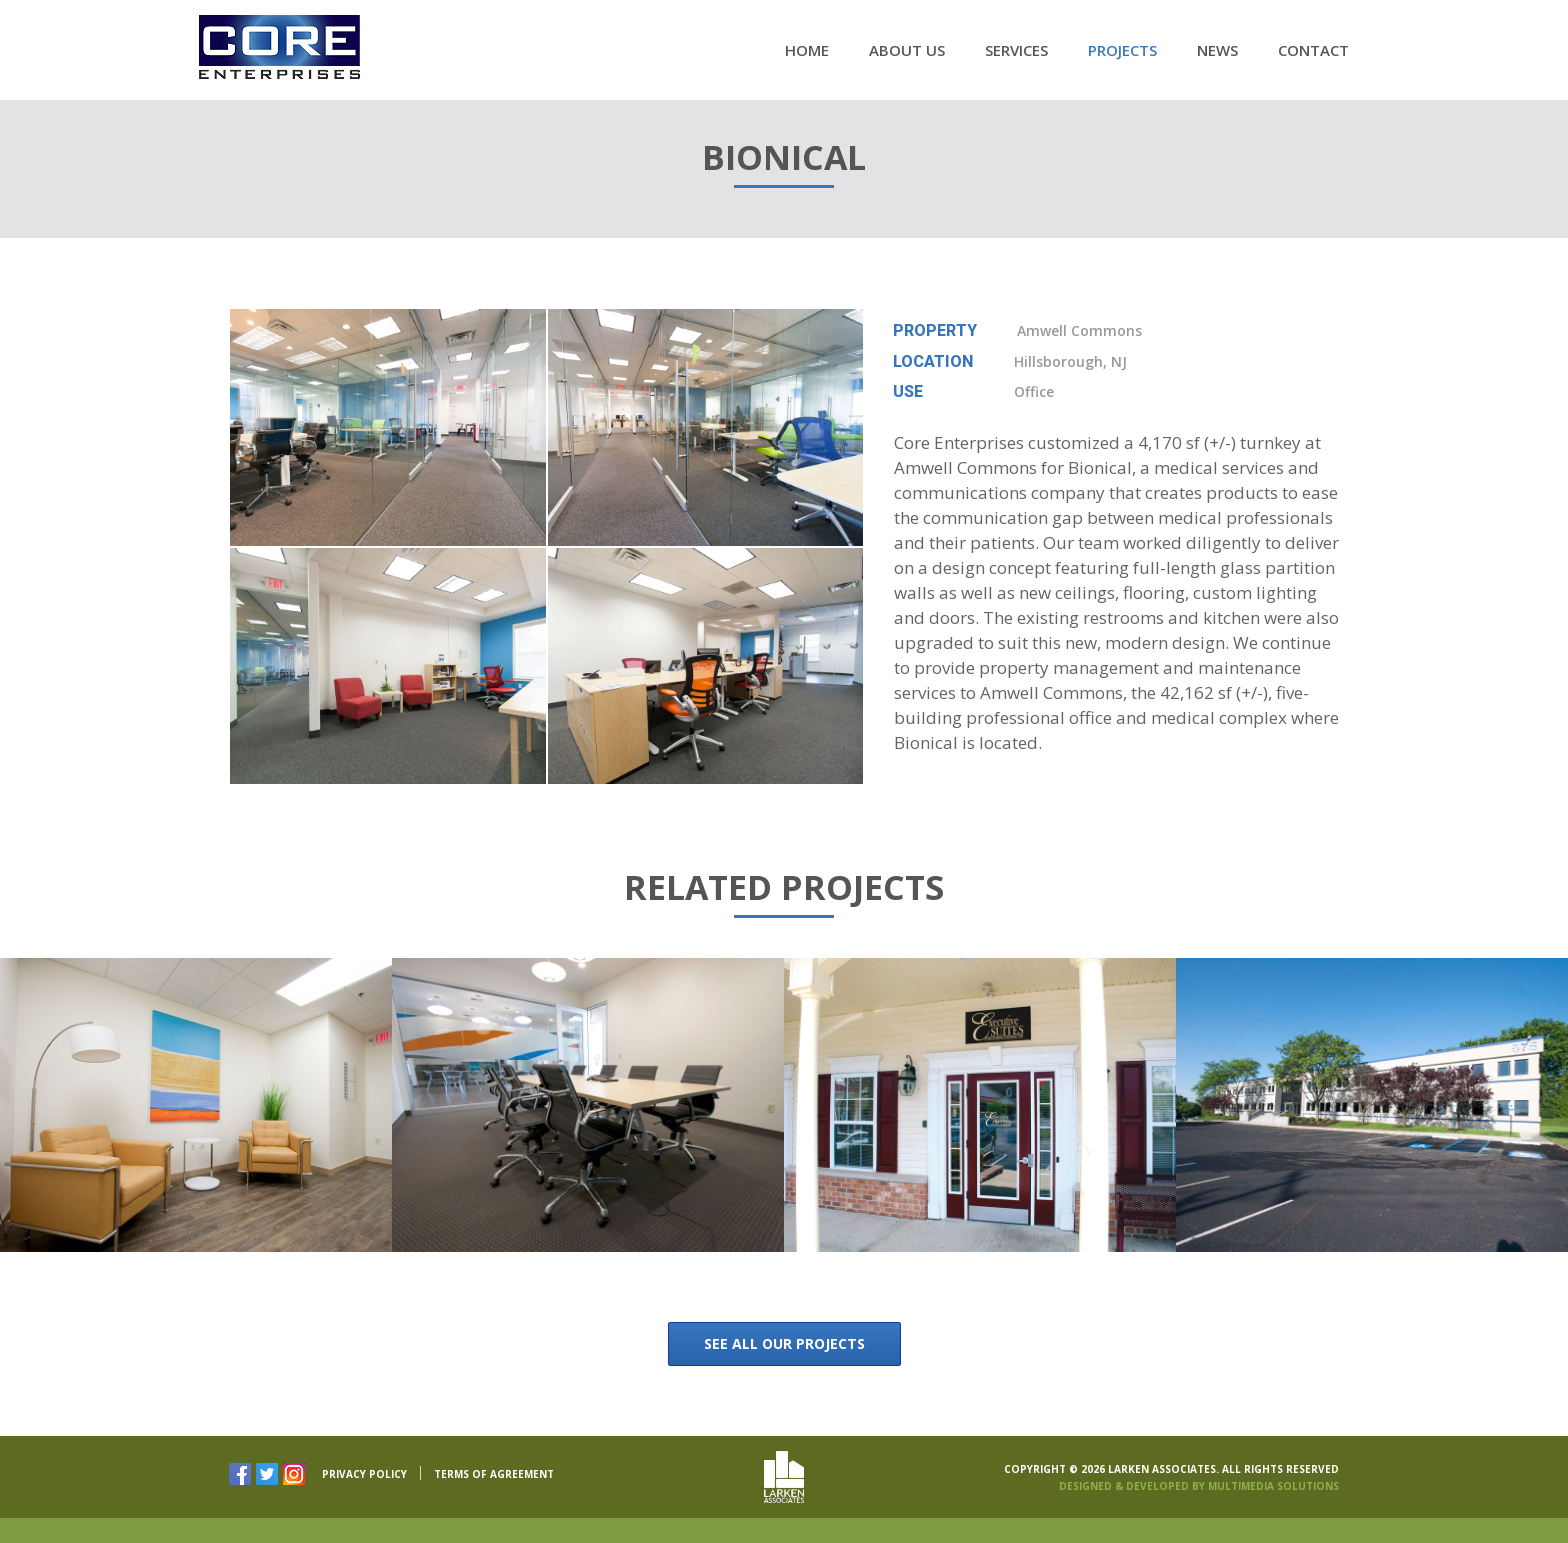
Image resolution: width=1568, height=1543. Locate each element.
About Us (907, 50)
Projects (1122, 50)
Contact (1313, 50)
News (1217, 50)
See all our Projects (784, 1343)
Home (807, 50)
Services (1016, 50)
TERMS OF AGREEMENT (494, 1474)
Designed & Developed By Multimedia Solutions (1199, 1485)
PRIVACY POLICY (364, 1474)
